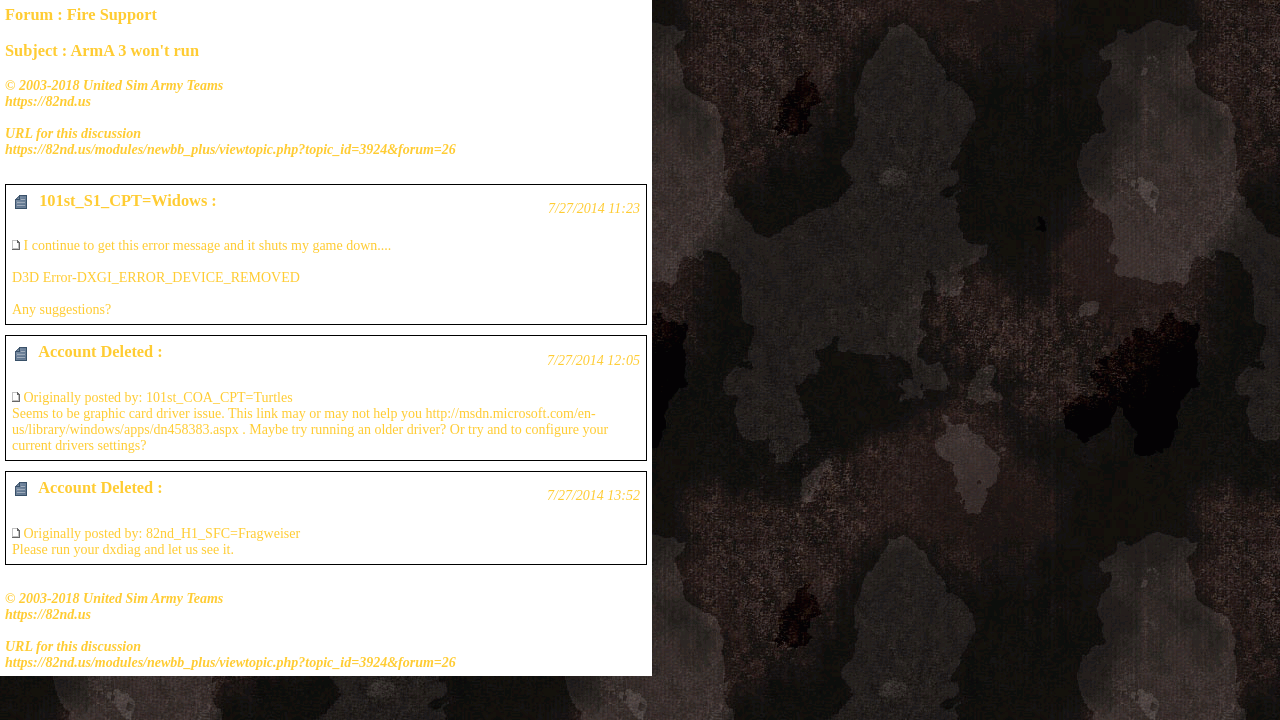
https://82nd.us (48, 101)
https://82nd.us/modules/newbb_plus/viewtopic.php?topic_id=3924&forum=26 (230, 149)
